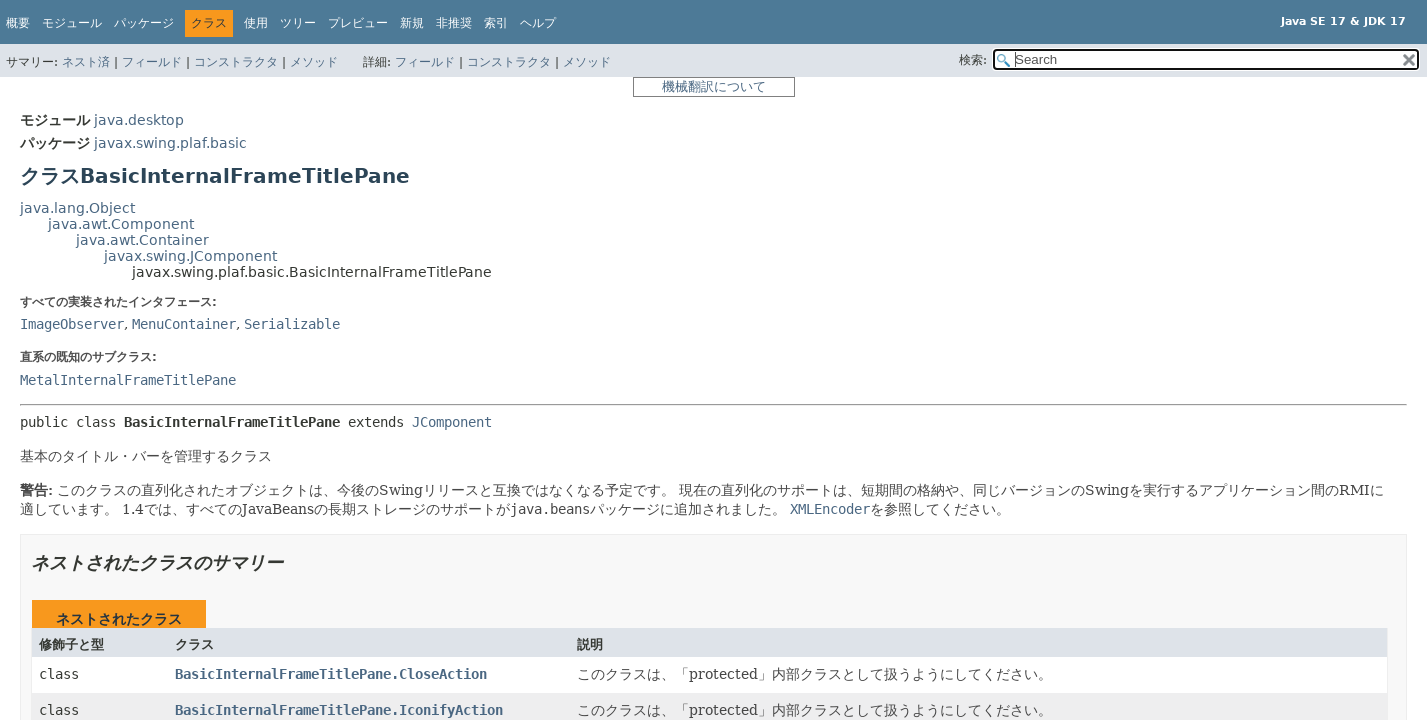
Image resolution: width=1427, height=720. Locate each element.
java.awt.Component (121, 224)
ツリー (298, 23)
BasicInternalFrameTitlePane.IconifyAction (339, 710)
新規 (412, 23)
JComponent (452, 422)
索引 (496, 23)
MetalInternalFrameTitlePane (128, 380)
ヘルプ (538, 23)
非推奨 (454, 23)
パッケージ (144, 23)
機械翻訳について (714, 86)
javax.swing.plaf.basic (170, 143)
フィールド (152, 62)
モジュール (72, 23)
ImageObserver (72, 324)
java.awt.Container (142, 240)
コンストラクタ (236, 62)
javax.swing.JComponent (190, 256)
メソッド (314, 62)
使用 (256, 23)
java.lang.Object (77, 208)
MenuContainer (184, 324)
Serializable (292, 324)
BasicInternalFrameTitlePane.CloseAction (331, 674)
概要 (18, 23)
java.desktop (139, 120)
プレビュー (358, 23)
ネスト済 (86, 62)
